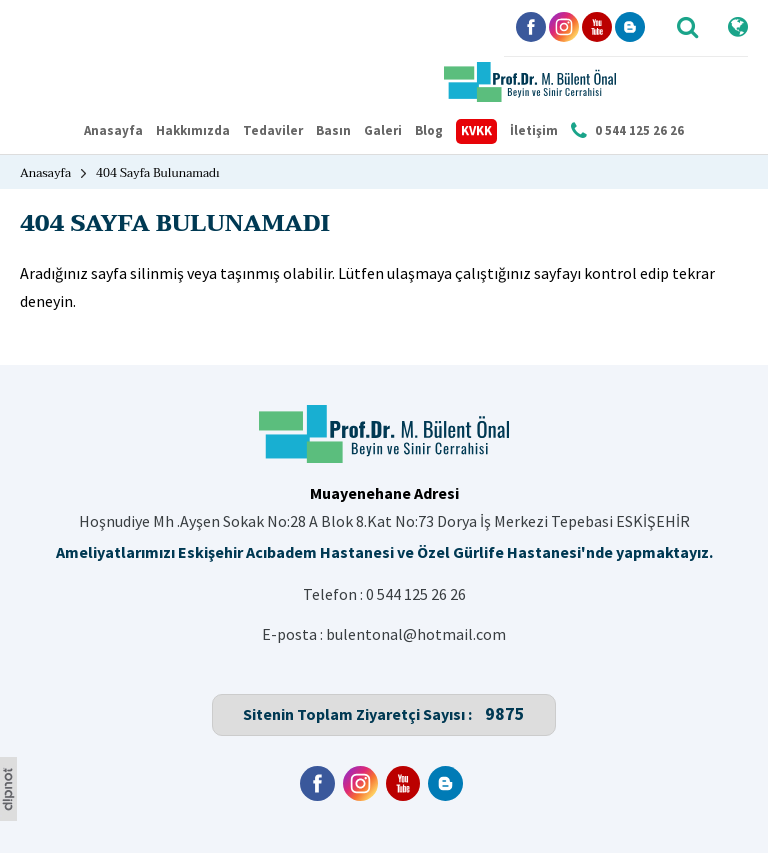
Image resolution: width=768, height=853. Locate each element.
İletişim (534, 130)
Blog (429, 130)
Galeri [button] (383, 130)
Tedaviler (273, 130)
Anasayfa (113, 130)
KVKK (476, 130)
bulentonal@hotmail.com (416, 634)
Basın (333, 130)
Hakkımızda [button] (193, 130)
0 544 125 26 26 (416, 594)
